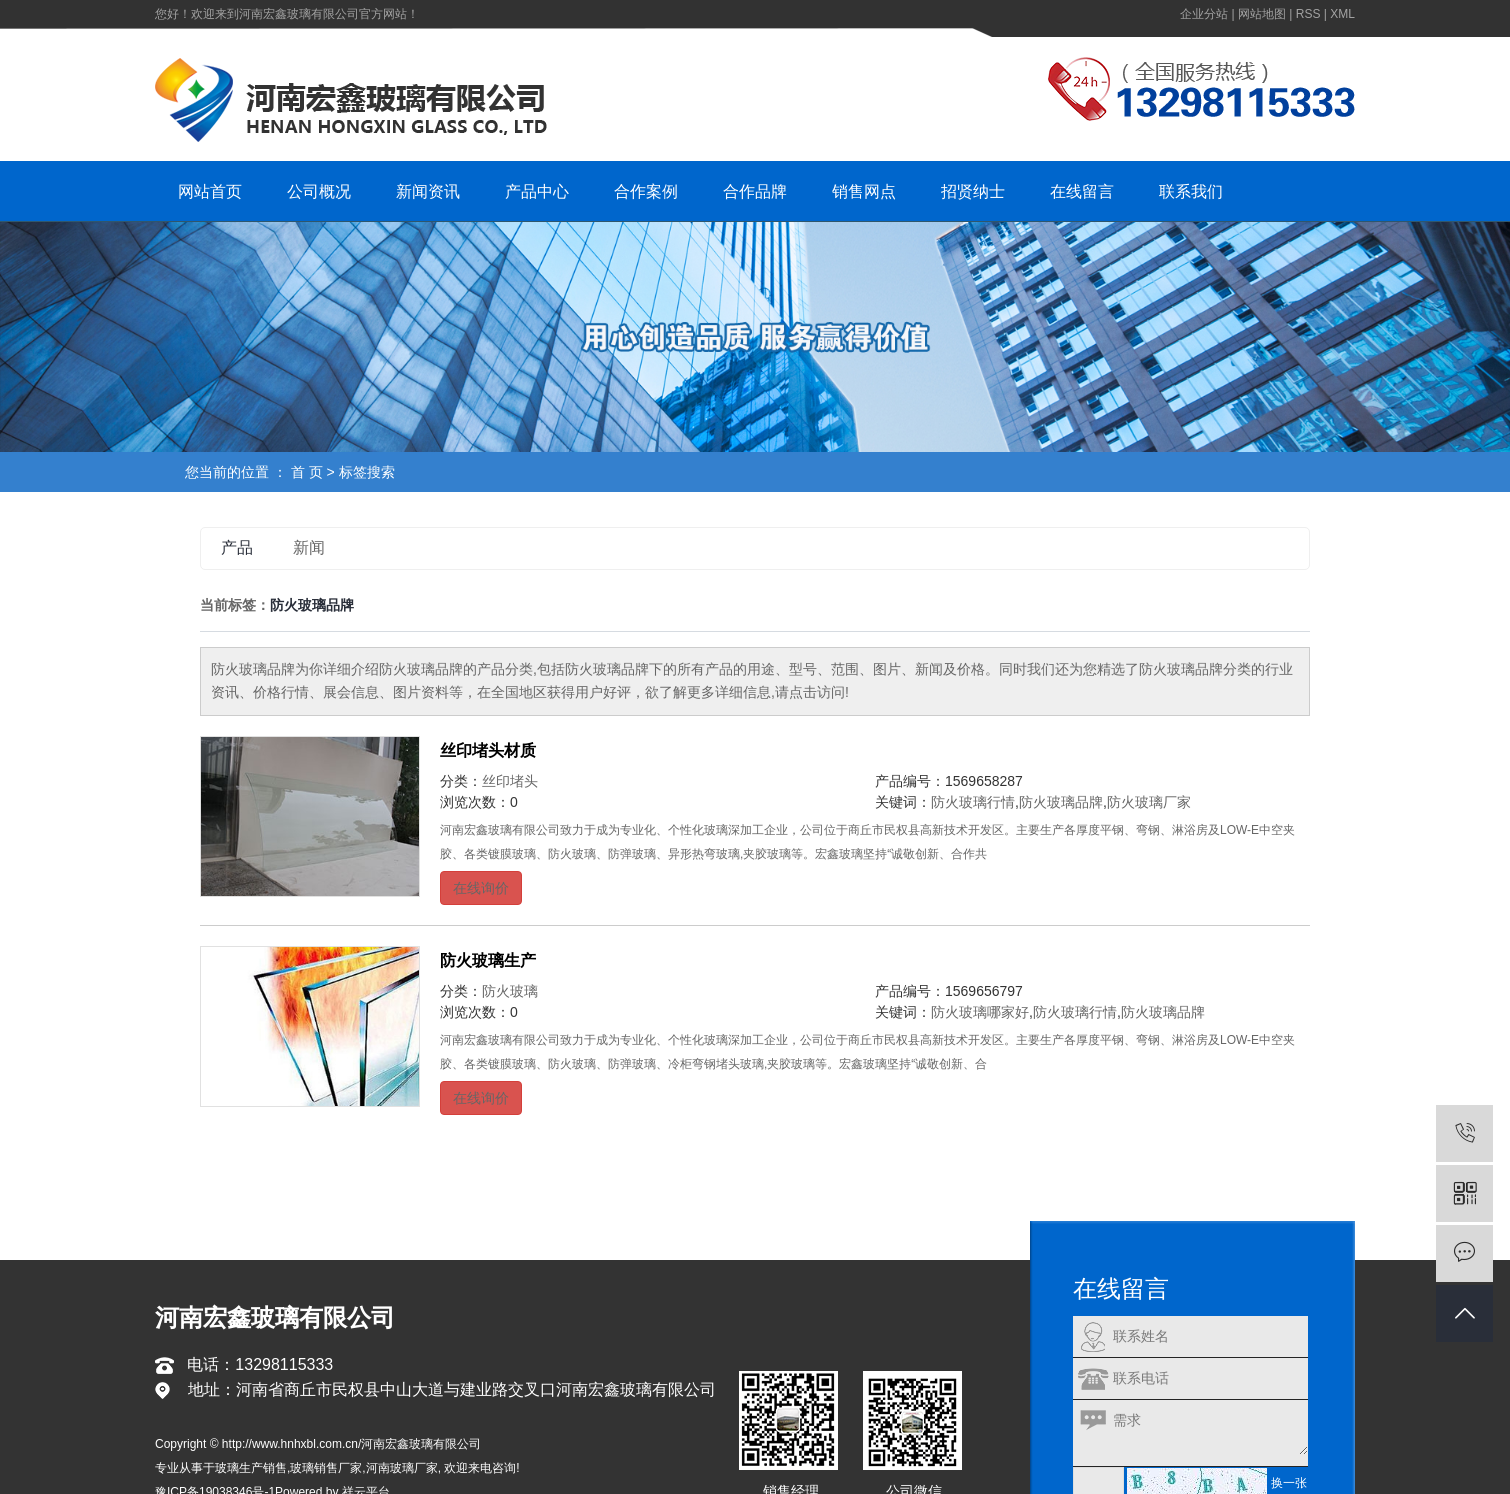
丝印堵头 (510, 781)
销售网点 (864, 191)
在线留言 (1082, 191)
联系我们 (1191, 191)
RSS (1308, 14)
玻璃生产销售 (251, 1468)
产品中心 (537, 191)
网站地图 (1262, 14)
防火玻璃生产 (488, 960)
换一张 (1289, 1483)
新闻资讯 (428, 191)
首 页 (307, 472)
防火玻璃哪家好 (980, 1012)
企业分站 (1204, 14)
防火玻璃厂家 (1149, 802)
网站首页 (210, 191)
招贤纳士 (973, 191)
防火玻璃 (510, 991)
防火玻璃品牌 (1061, 802)
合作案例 (646, 191)
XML (1342, 14)
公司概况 (319, 191)
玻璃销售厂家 (326, 1468)
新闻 (309, 547)
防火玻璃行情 (973, 802)
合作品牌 (755, 191)
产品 (237, 547)
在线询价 (481, 888)
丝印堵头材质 (488, 750)
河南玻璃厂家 (402, 1468)
